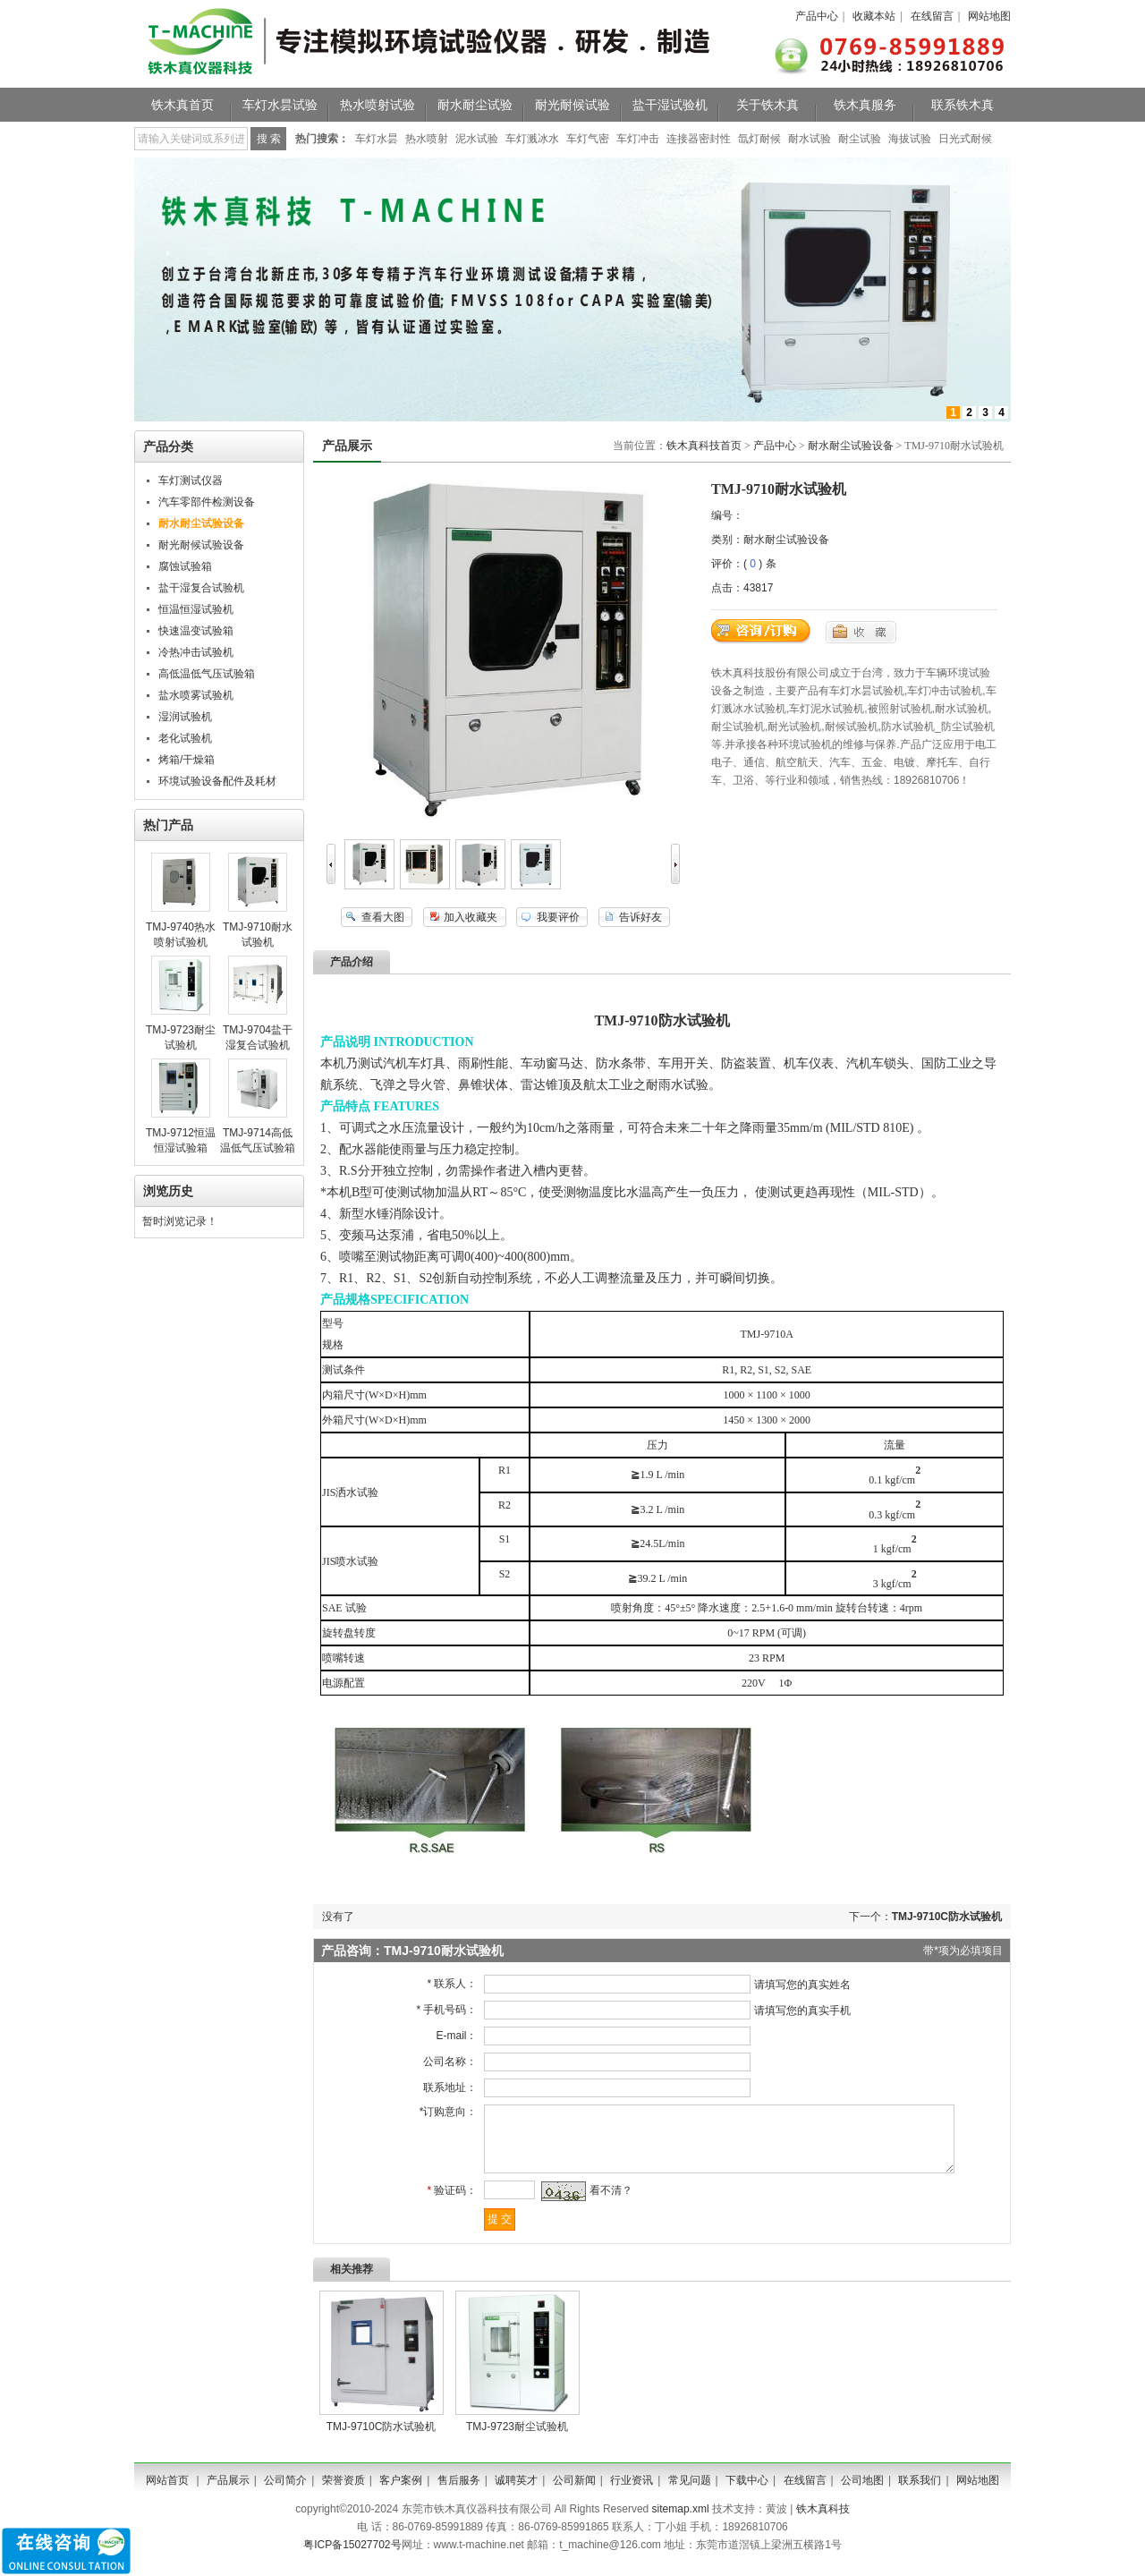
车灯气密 (587, 138)
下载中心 (746, 2493)
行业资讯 (631, 2493)
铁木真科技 (823, 2522)
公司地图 (862, 2493)
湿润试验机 (185, 716)
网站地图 (989, 16)
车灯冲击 (637, 138)
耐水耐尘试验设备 (851, 445)
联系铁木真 (962, 105)
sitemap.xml (680, 2522)
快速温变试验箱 (195, 631)
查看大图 (382, 917)
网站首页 (167, 2493)
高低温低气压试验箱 (206, 673)
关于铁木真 (767, 105)
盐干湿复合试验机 (201, 588)
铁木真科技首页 (704, 445)
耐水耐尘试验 (475, 105)
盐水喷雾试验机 (195, 695)
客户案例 (400, 2493)
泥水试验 (476, 138)
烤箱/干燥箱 (186, 759)
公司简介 (285, 2493)
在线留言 (932, 16)
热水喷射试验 (377, 105)
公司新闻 (574, 2493)
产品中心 (816, 16)
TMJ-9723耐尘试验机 (517, 2440)
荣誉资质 (343, 2493)
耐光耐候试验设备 (201, 545)
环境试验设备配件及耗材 (217, 781)
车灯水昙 (376, 138)
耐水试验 (809, 138)
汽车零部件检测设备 (206, 502)
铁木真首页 (182, 105)
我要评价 (558, 917)
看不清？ (603, 2204)
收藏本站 (873, 16)
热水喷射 (426, 138)
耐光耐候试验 (572, 105)
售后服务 (458, 2493)
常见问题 (689, 2493)
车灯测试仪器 (190, 480)
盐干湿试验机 (670, 105)
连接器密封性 (698, 138)
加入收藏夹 (470, 917)
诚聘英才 (516, 2493)
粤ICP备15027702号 (352, 2558)
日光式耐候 (965, 138)
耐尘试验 (859, 138)
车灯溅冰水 (532, 138)
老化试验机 (185, 738)
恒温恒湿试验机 (195, 609)
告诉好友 (640, 917)
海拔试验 (909, 138)
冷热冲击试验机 (195, 652)
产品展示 (228, 2493)
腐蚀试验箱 (185, 566)
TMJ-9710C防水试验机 (947, 1916)
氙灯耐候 (759, 138)
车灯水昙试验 (280, 105)
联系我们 (919, 2493)
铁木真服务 (865, 105)
